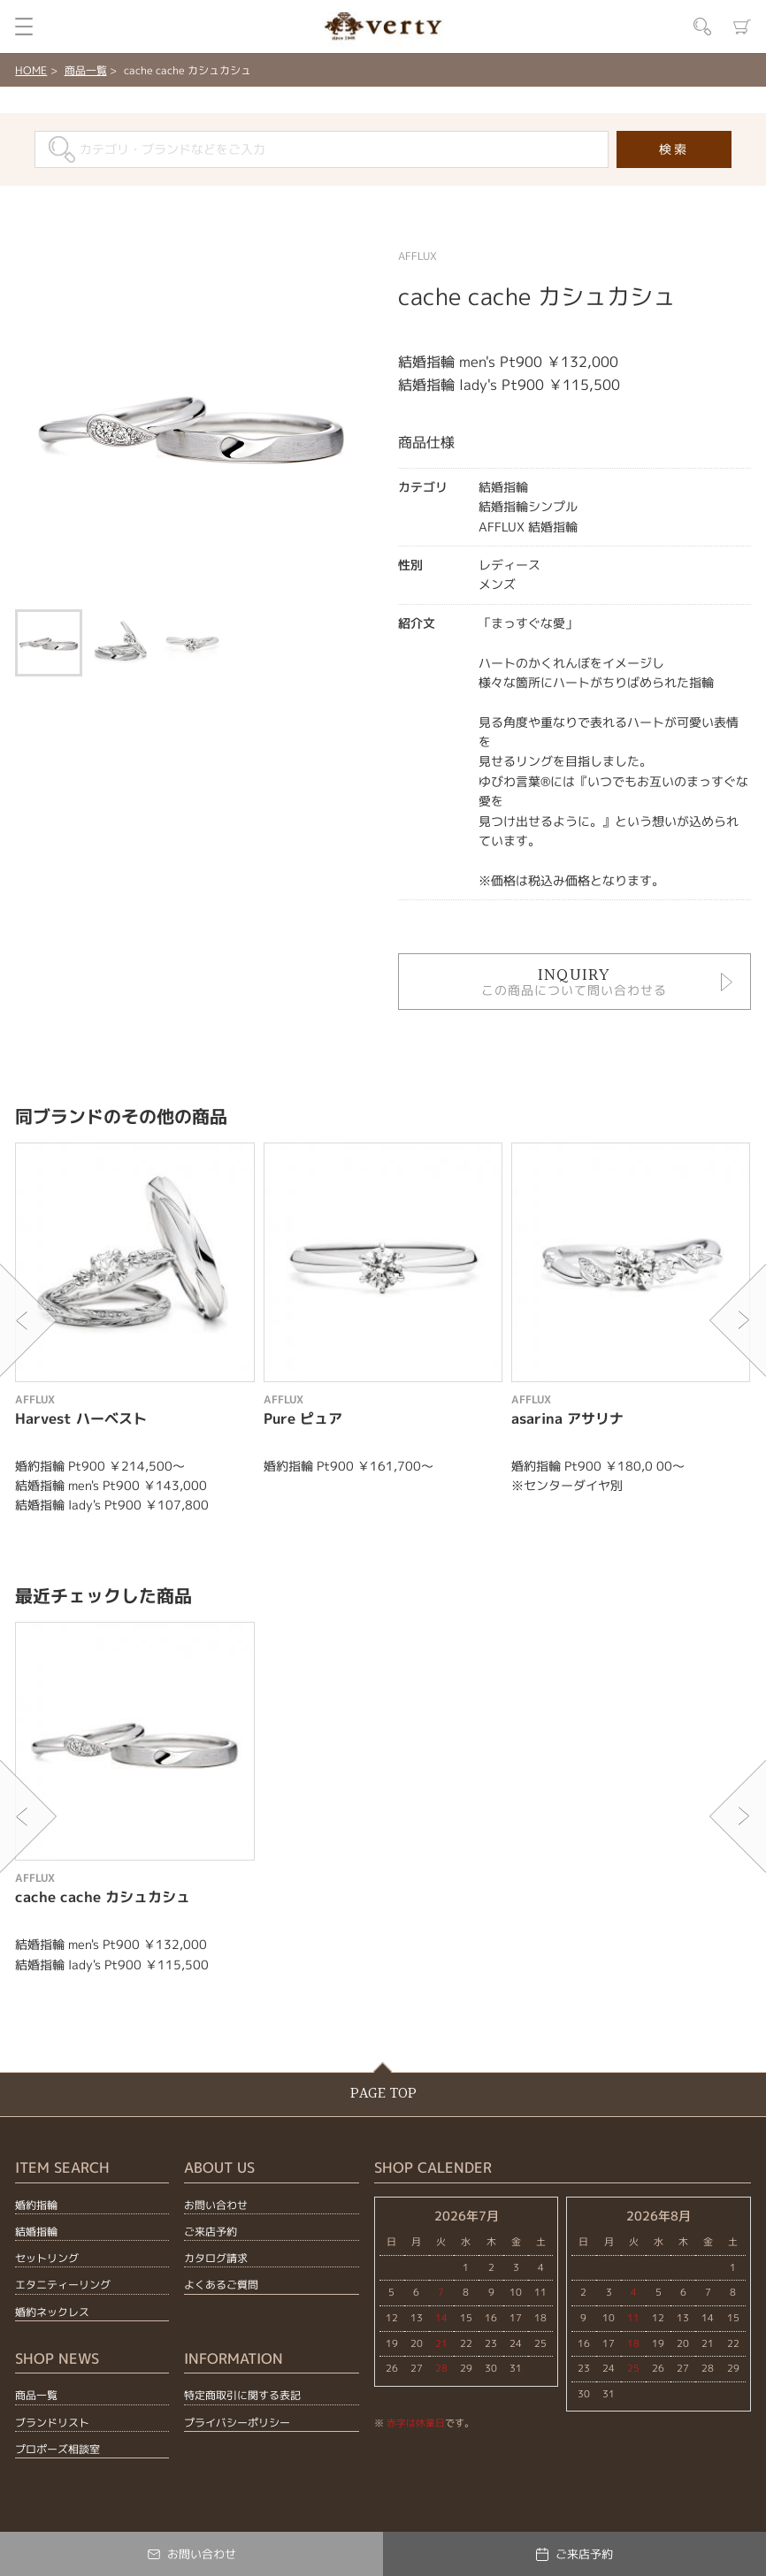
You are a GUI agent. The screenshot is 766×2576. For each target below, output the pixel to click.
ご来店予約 (210, 2231)
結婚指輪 (36, 2231)
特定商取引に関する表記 (242, 2395)
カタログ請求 (216, 2258)
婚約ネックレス (52, 2312)
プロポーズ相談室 (57, 2449)
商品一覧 (86, 70)
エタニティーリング (63, 2284)
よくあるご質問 (221, 2284)
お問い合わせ (216, 2205)
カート (742, 26)
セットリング (47, 2258)
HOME (31, 70)
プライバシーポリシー (237, 2422)
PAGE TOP (383, 2093)
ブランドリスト (52, 2422)
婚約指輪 (36, 2205)
